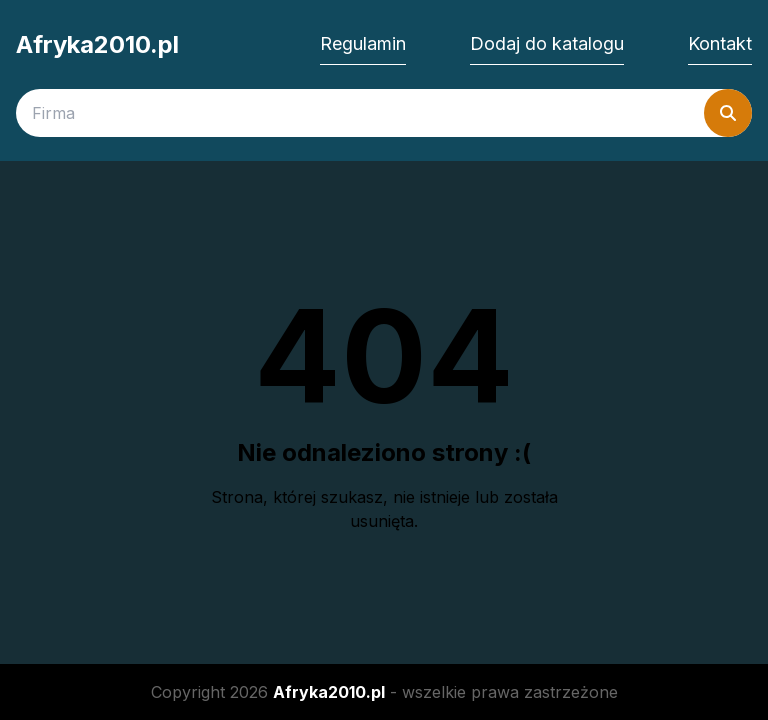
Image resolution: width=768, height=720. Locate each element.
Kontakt (720, 43)
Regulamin (363, 43)
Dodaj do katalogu (547, 43)
